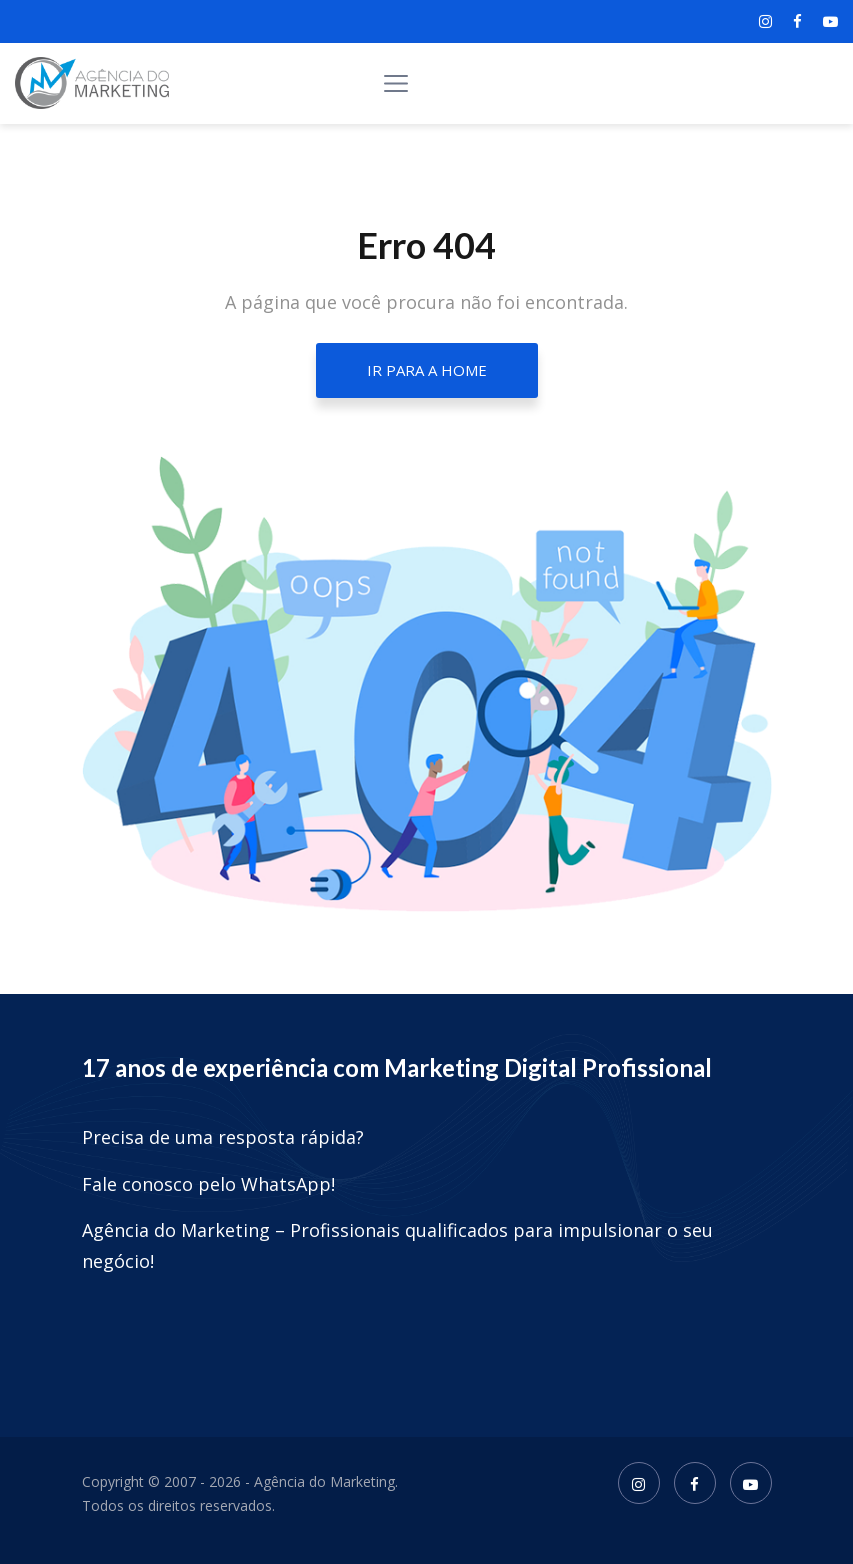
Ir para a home (427, 370)
